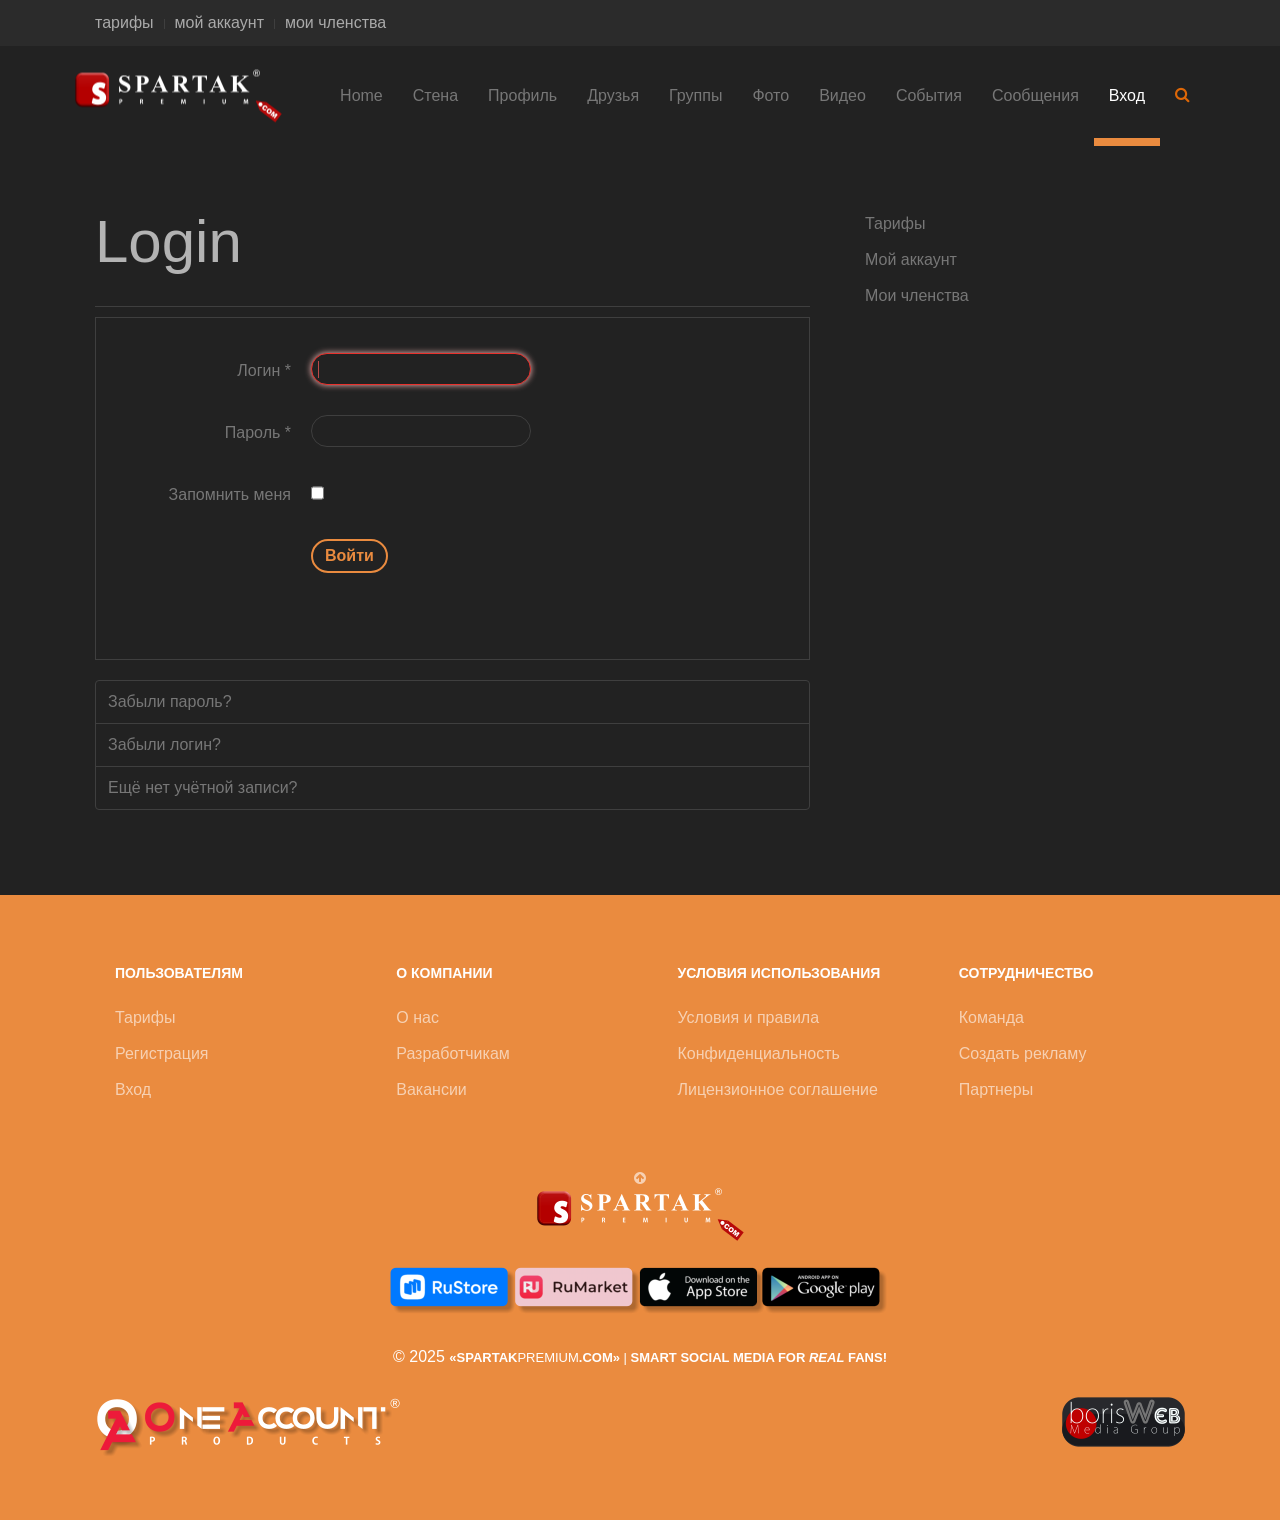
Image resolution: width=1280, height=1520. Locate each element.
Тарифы (895, 223)
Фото (770, 95)
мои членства (335, 22)
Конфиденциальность (759, 1053)
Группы (695, 95)
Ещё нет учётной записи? (203, 787)
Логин (264, 370)
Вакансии (431, 1089)
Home (361, 95)
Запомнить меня (230, 494)
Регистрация (162, 1053)
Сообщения (1035, 95)
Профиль (522, 95)
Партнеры (996, 1089)
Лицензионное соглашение (778, 1089)
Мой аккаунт (911, 259)
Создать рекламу (1023, 1053)
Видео (842, 95)
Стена (435, 95)
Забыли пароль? (170, 701)
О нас (417, 1017)
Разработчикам (453, 1053)
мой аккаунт (219, 22)
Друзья (613, 95)
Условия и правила (749, 1017)
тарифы (124, 22)
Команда (991, 1017)
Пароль (258, 432)
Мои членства (917, 295)
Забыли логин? (164, 744)
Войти (349, 555)
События (929, 95)
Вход (1127, 95)
